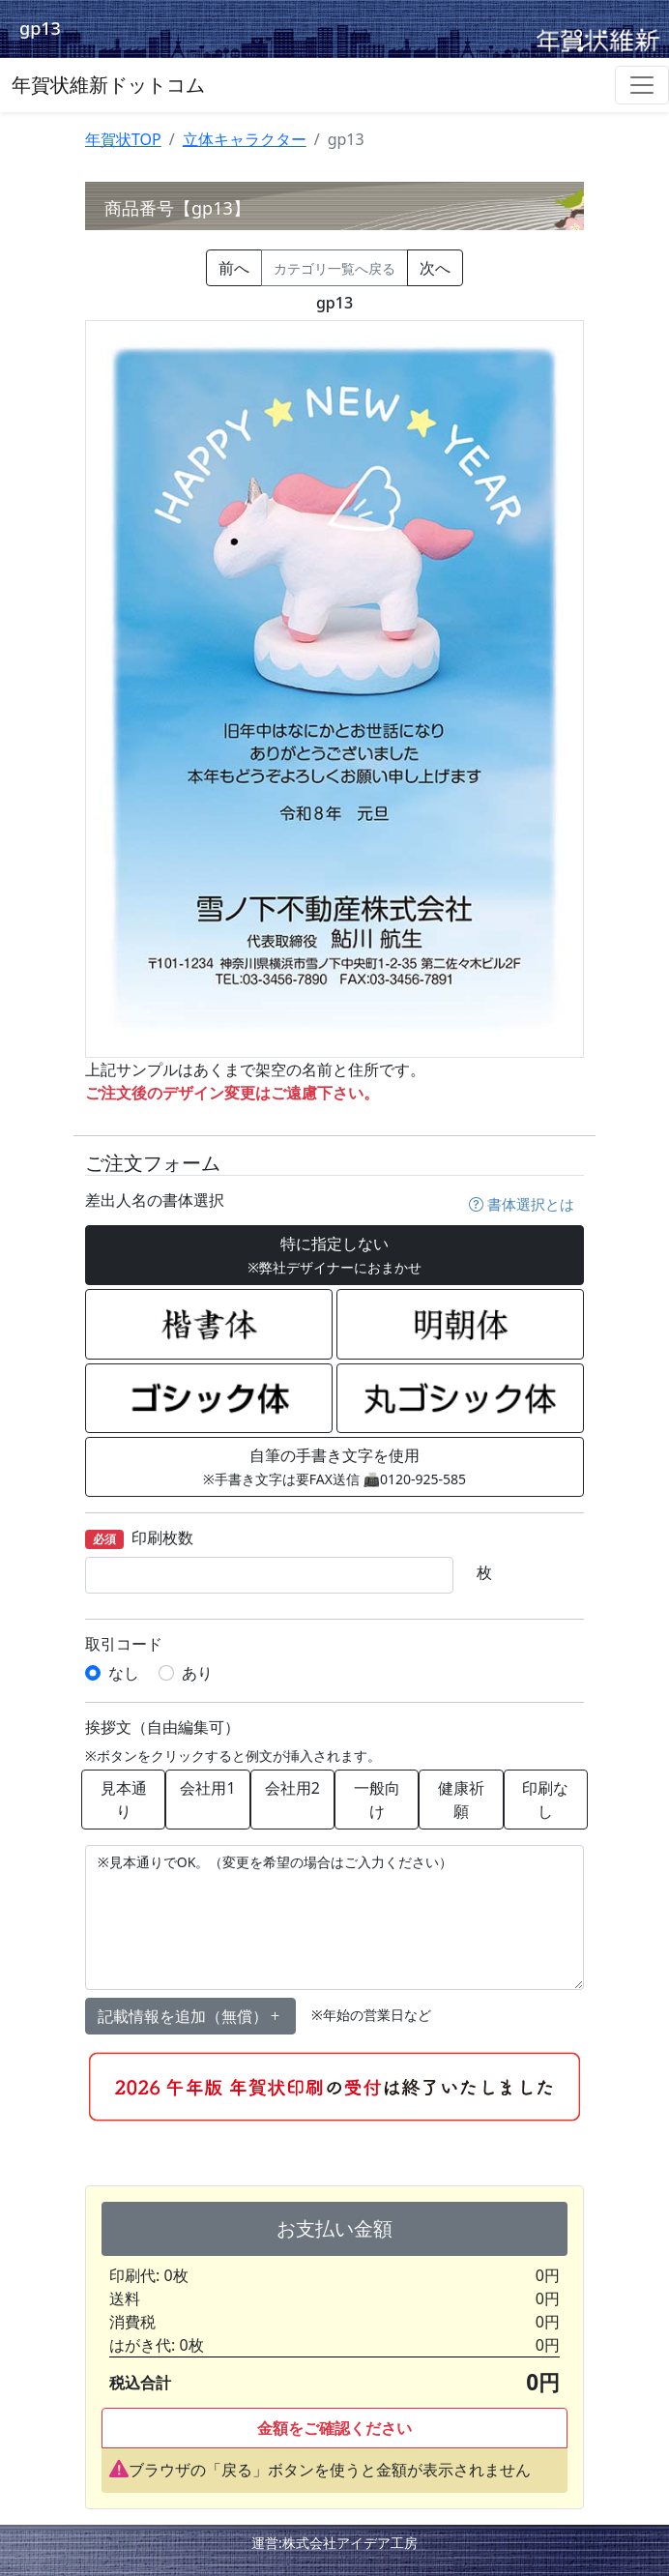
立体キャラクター (244, 139)
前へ (233, 267)
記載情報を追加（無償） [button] (190, 2016)
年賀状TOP (123, 139)
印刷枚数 (139, 1539)
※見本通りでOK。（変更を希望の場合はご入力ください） (334, 1917)
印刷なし (545, 1799)
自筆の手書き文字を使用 (334, 1466)
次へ (435, 267)
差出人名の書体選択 (154, 1200)
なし (123, 1672)
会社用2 (292, 1788)
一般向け (377, 1799)
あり (197, 1672)
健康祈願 (461, 1799)
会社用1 (207, 1788)
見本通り (124, 1799)
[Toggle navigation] (642, 85)
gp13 (40, 28)
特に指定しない (334, 1254)
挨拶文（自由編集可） (162, 1727)
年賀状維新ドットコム (108, 85)
